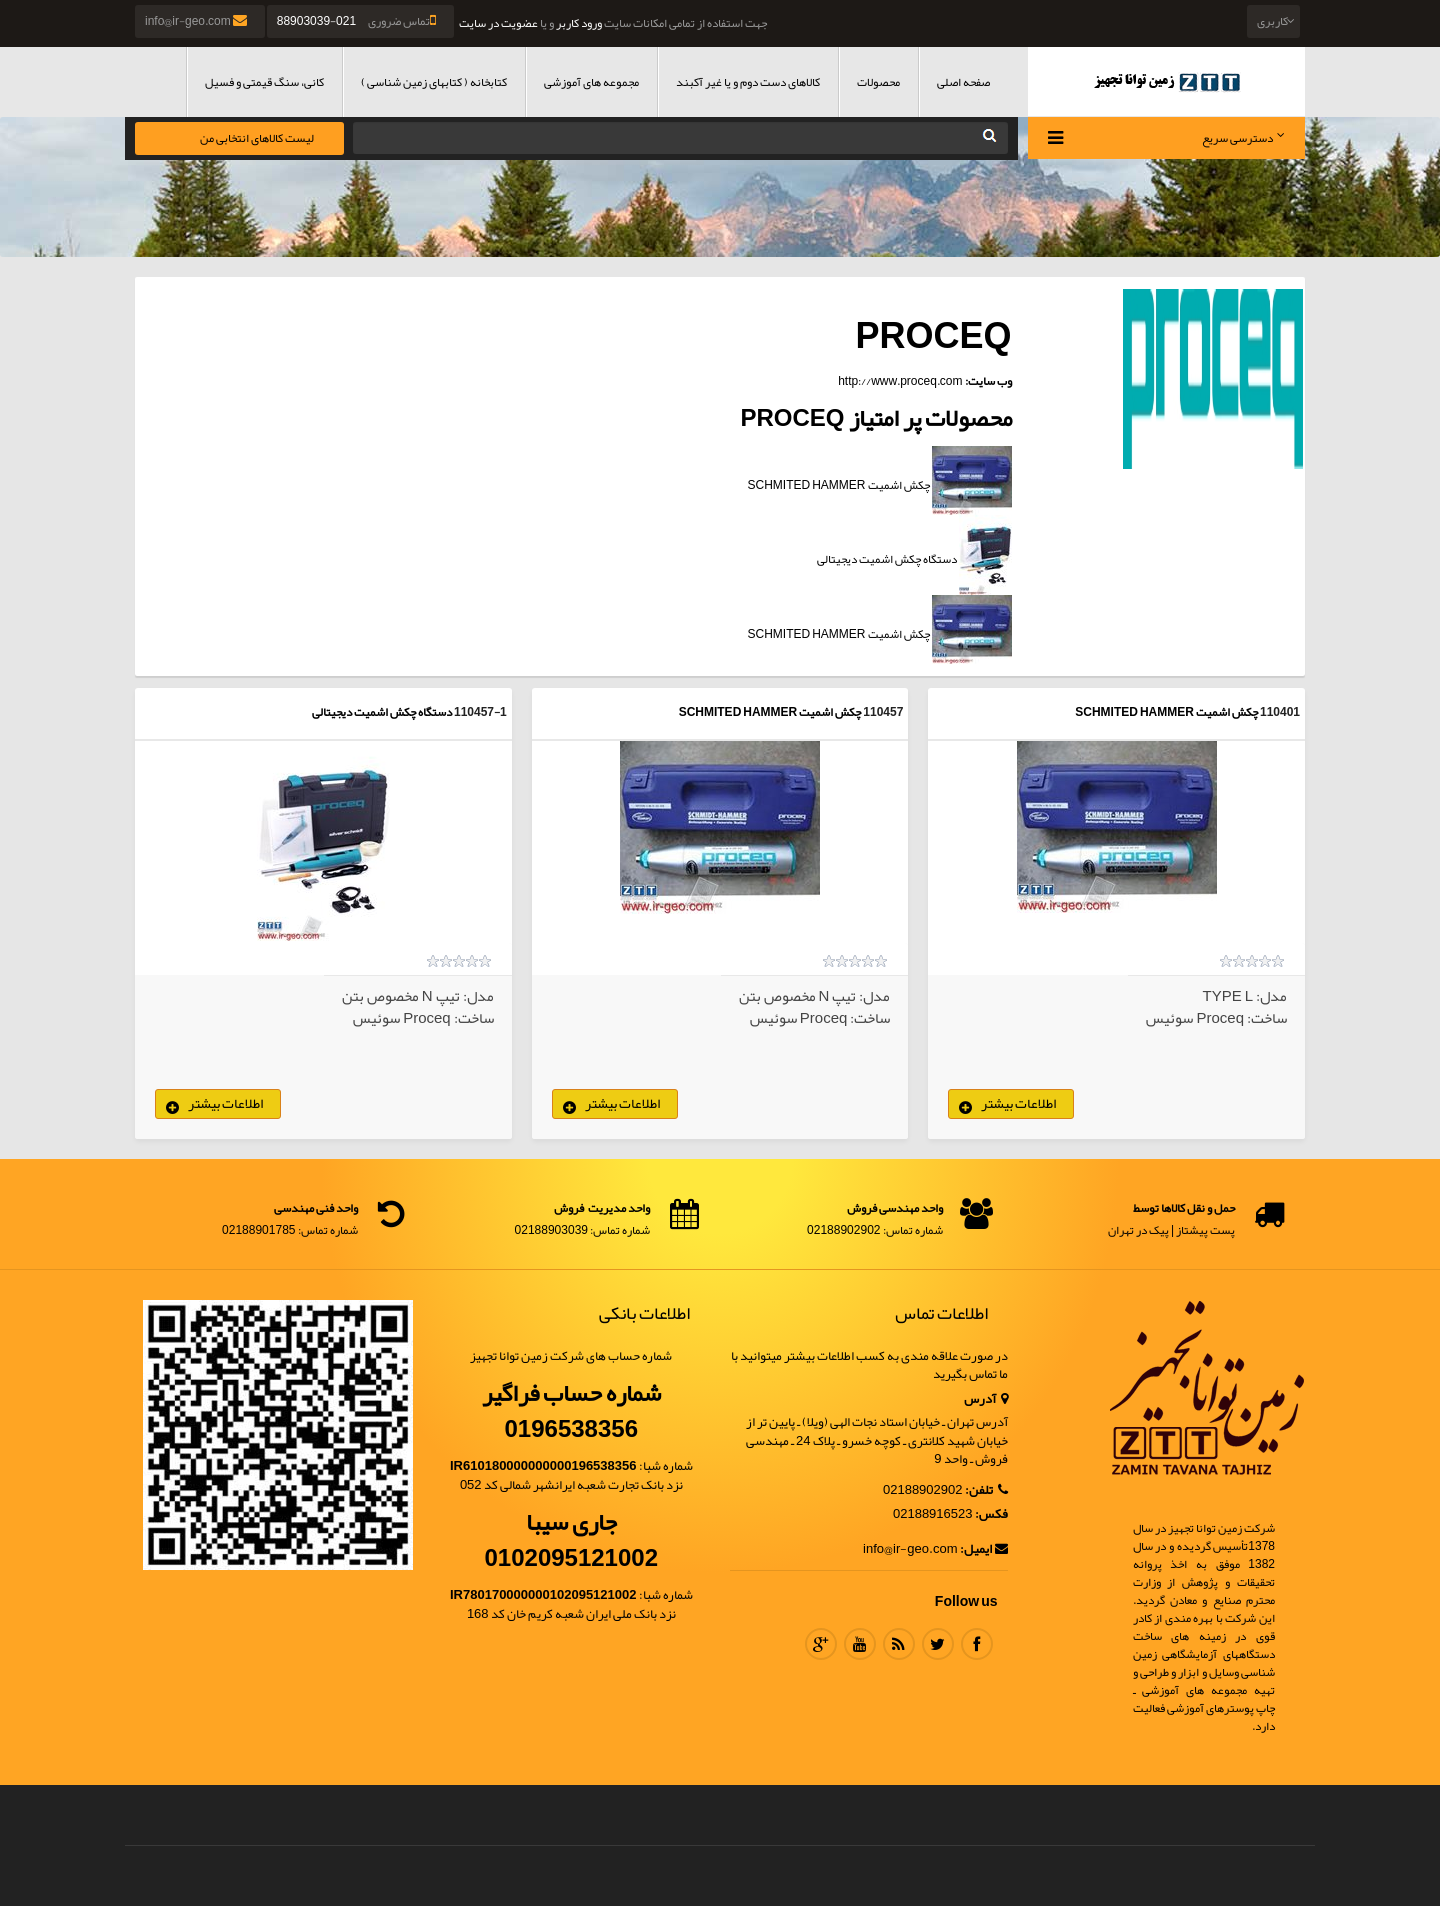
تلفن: (986, 1490)
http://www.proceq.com (900, 381)
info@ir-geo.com (197, 21)
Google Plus (821, 1644)
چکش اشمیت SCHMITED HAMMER (1166, 712)
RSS (899, 1644)
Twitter (938, 1644)
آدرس (986, 1399)
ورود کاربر (579, 23)
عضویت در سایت (498, 23)
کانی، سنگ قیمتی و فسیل (264, 82)
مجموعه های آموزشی (591, 82)
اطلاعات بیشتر (1018, 1103)
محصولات (878, 82)
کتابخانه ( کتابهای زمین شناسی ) (434, 82)
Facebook (977, 1644)
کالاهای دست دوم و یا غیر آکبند (748, 82)
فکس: (991, 1514)
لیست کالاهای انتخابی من (257, 138)
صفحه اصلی (963, 82)
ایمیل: (984, 1549)
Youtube (860, 1644)
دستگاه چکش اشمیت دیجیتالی (382, 712)
